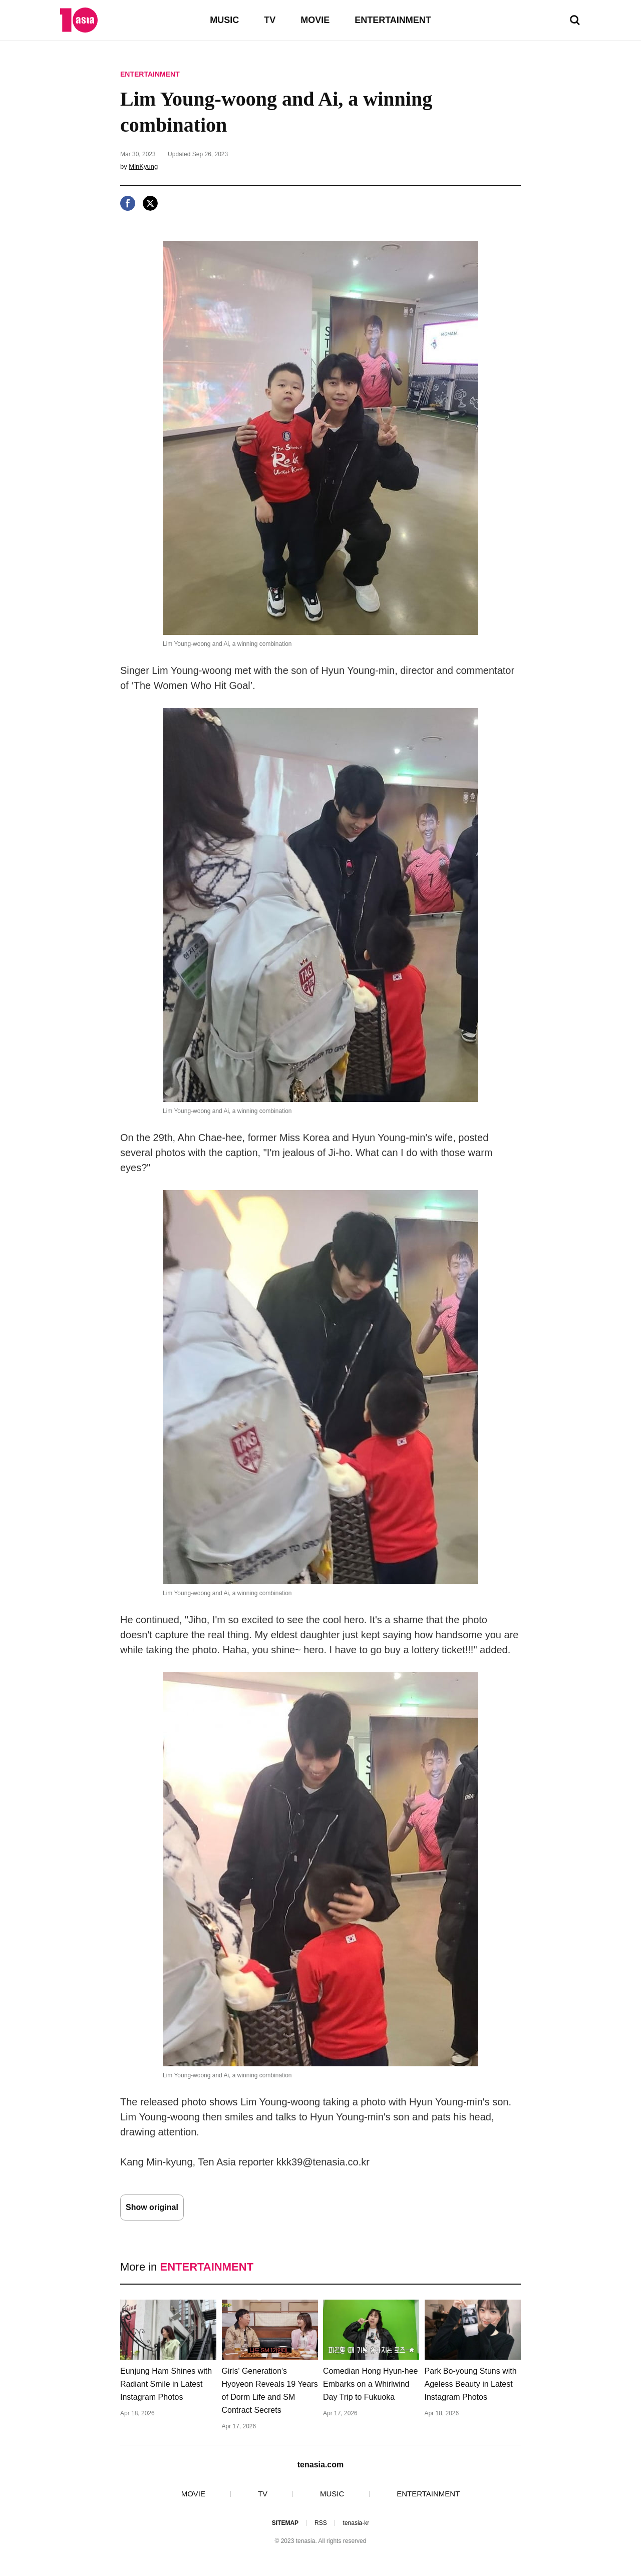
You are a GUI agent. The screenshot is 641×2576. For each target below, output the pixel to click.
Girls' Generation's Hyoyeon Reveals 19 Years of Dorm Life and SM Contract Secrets (270, 2390)
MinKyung (143, 166)
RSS (320, 2522)
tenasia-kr (356, 2522)
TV (269, 20)
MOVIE (315, 20)
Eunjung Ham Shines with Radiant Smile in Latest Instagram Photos (166, 2384)
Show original (152, 2207)
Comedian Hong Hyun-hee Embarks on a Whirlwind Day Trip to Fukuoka (370, 2384)
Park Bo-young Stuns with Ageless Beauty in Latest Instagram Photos (471, 2384)
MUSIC (224, 20)
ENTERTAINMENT (393, 20)
